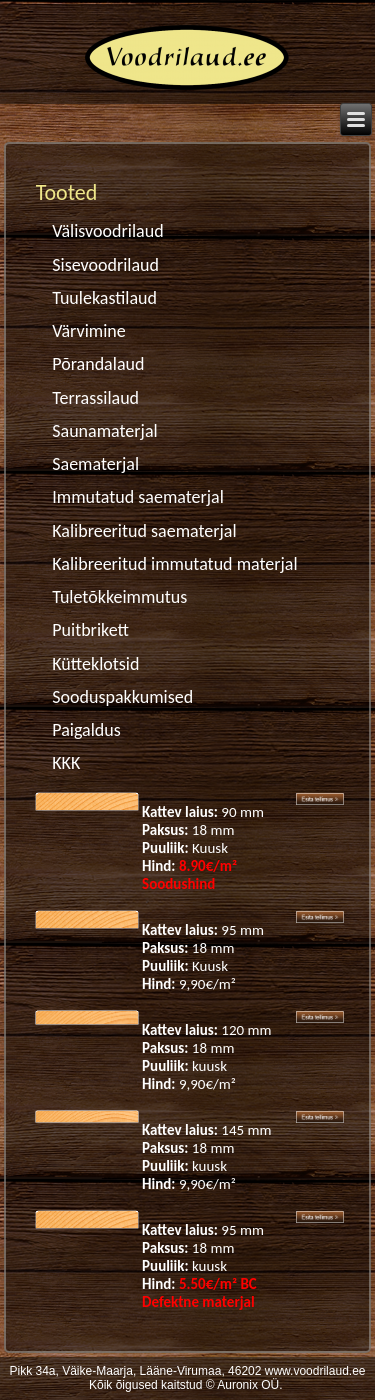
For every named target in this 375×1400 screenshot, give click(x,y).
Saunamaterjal (104, 431)
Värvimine (88, 331)
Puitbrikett (90, 630)
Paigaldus (86, 730)
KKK (66, 763)
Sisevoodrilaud (105, 265)
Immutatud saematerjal (138, 497)
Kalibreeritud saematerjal (144, 531)
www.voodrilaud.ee (315, 1371)
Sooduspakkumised (122, 697)
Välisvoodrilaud (107, 231)
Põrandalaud (98, 364)
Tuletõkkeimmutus (119, 597)
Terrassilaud (95, 398)
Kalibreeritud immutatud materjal (174, 564)
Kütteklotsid (95, 664)
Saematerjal (95, 464)
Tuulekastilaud (104, 298)
